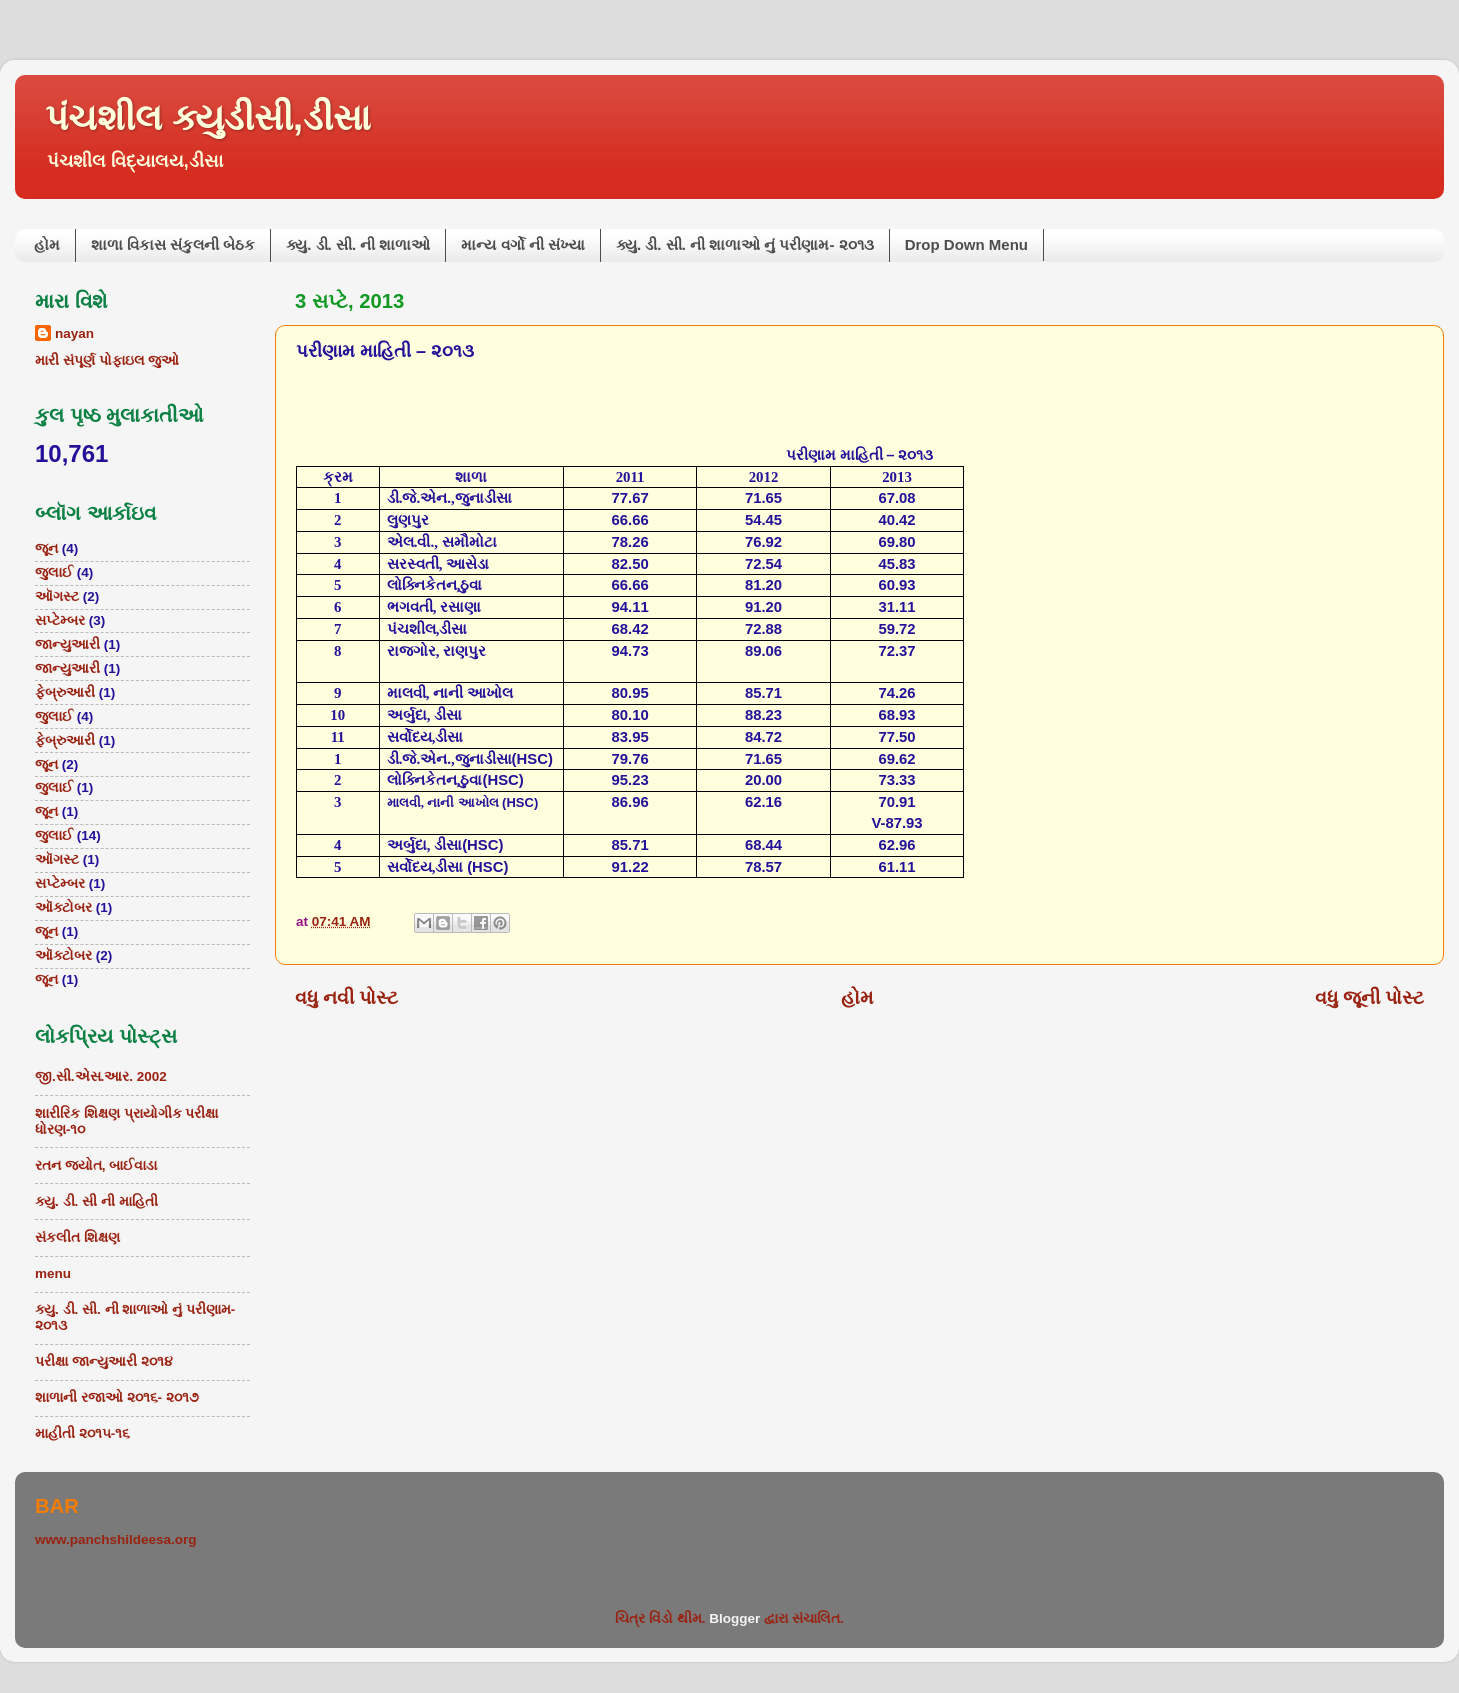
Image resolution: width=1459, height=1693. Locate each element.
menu (53, 1273)
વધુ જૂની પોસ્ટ (1370, 997)
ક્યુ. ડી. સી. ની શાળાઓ (358, 244)
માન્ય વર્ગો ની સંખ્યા (523, 244)
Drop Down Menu (966, 244)
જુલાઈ (54, 572)
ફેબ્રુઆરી (65, 692)
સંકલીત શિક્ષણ (77, 1237)
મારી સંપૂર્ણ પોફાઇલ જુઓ (107, 360)
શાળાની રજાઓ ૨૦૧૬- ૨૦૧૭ (117, 1397)
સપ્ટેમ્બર (60, 620)
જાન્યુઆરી (67, 644)
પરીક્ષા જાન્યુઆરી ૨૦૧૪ (104, 1361)
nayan (74, 333)
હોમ (47, 244)
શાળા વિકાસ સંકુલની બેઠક (173, 244)
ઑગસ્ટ (57, 596)
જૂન (46, 548)
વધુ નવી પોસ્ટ (347, 997)
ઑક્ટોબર (63, 907)
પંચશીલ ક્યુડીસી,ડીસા (208, 117)
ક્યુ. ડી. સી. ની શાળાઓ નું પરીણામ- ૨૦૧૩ (745, 244)
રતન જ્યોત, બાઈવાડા (96, 1165)
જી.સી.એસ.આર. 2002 (101, 1076)
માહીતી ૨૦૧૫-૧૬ (82, 1433)
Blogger (734, 1618)
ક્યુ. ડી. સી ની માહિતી (96, 1201)
